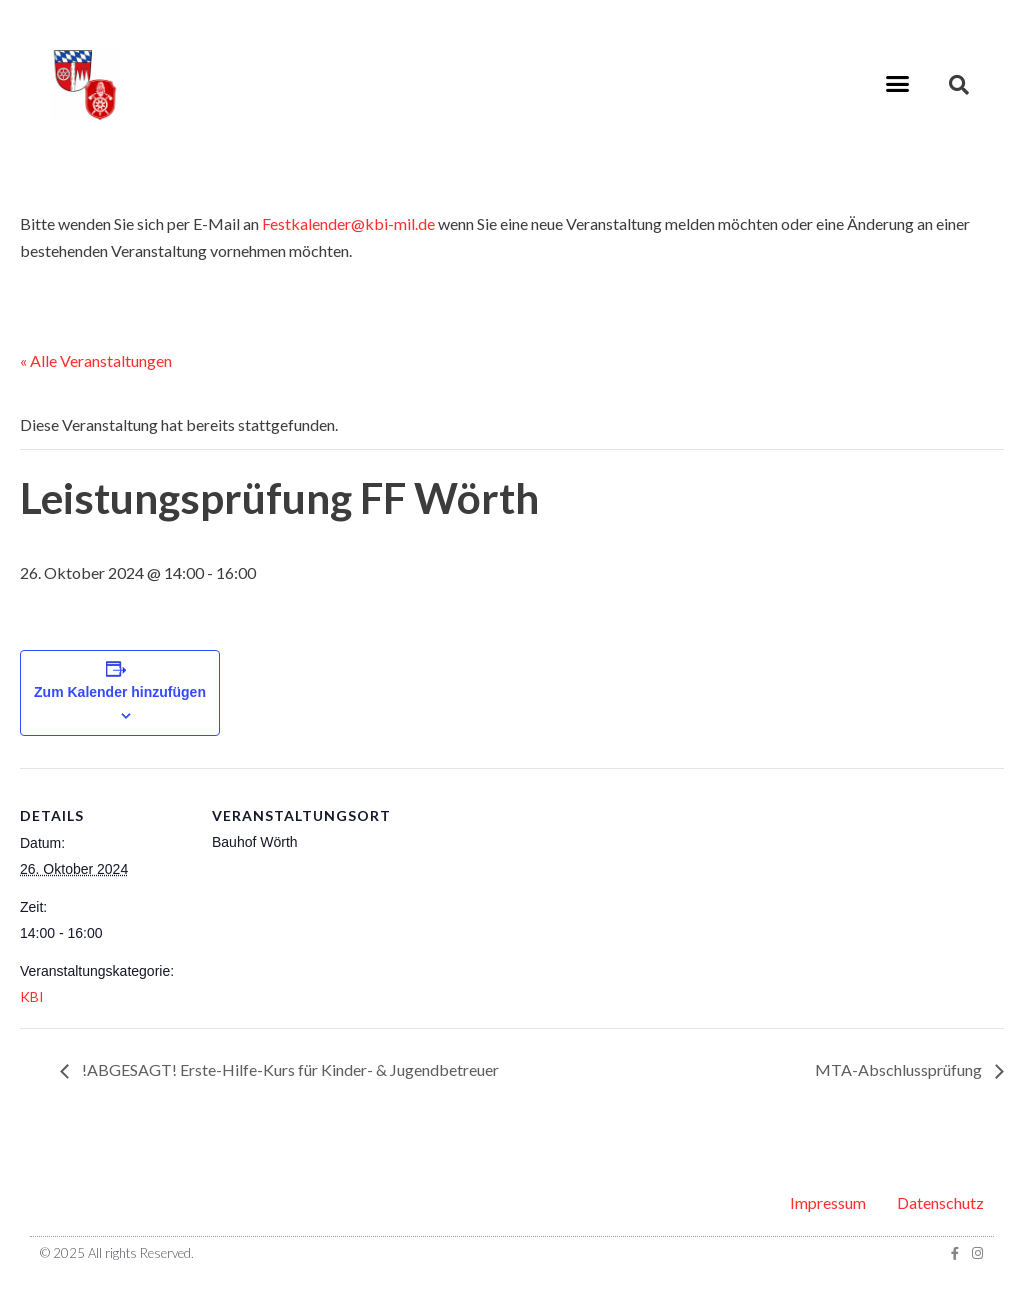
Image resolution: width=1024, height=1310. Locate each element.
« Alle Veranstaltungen (96, 360)
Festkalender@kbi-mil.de (348, 223)
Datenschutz (940, 1202)
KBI (32, 996)
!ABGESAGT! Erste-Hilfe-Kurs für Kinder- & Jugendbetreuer (289, 1069)
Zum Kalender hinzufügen (120, 692)
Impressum (828, 1202)
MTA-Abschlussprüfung (900, 1069)
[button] (897, 84)
